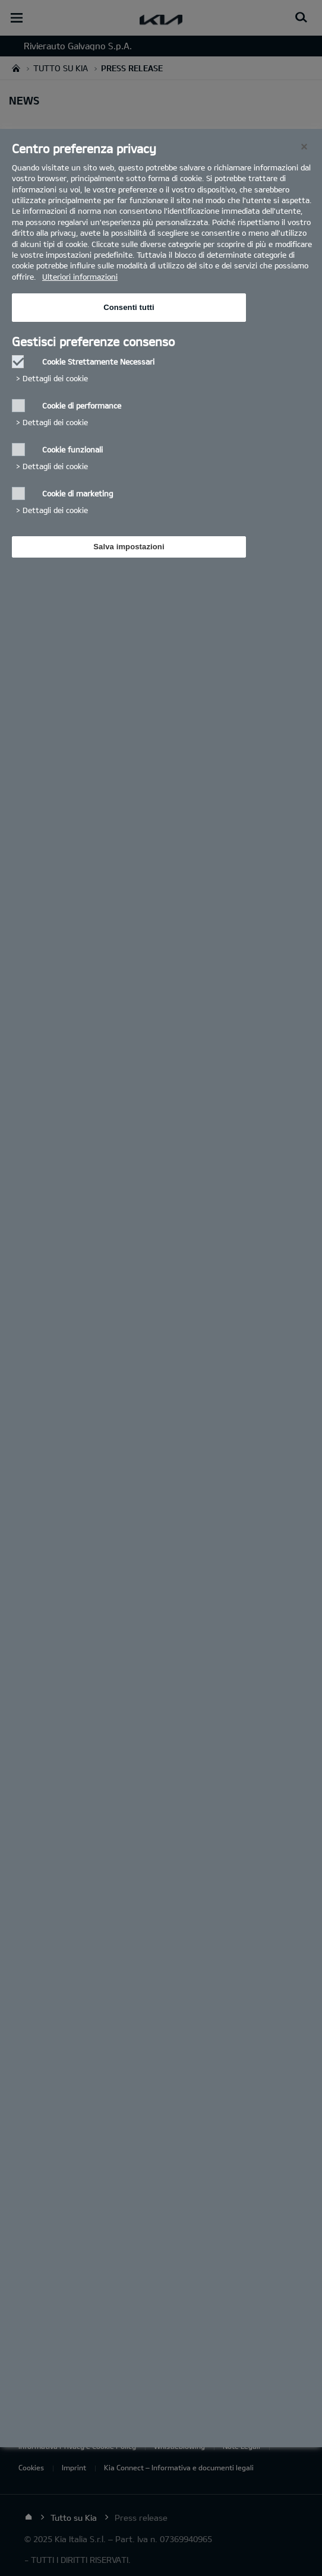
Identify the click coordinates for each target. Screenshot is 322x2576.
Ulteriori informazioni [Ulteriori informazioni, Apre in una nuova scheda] (80, 276)
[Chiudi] (304, 147)
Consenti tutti (128, 307)
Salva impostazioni (128, 546)
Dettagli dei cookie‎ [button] (55, 378)
